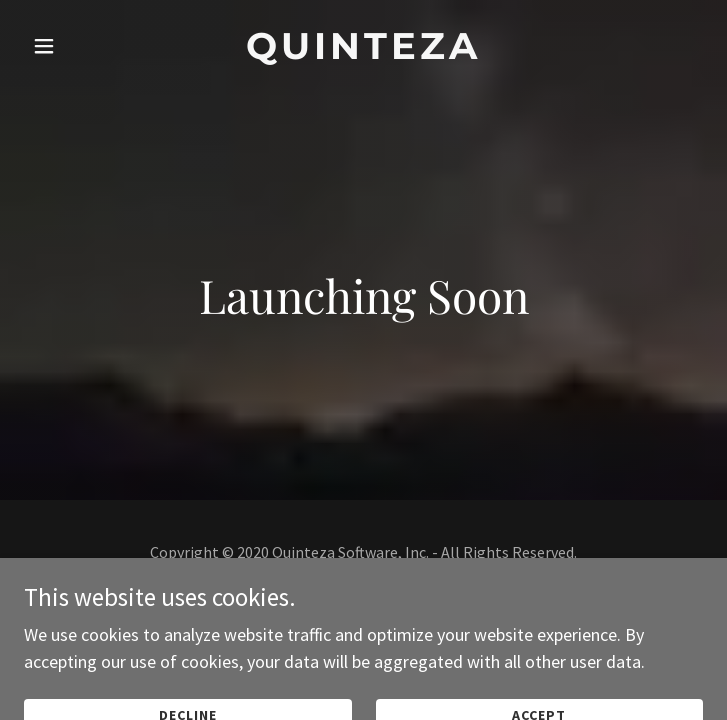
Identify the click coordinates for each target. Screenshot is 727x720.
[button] (70, 46)
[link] (363, 46)
